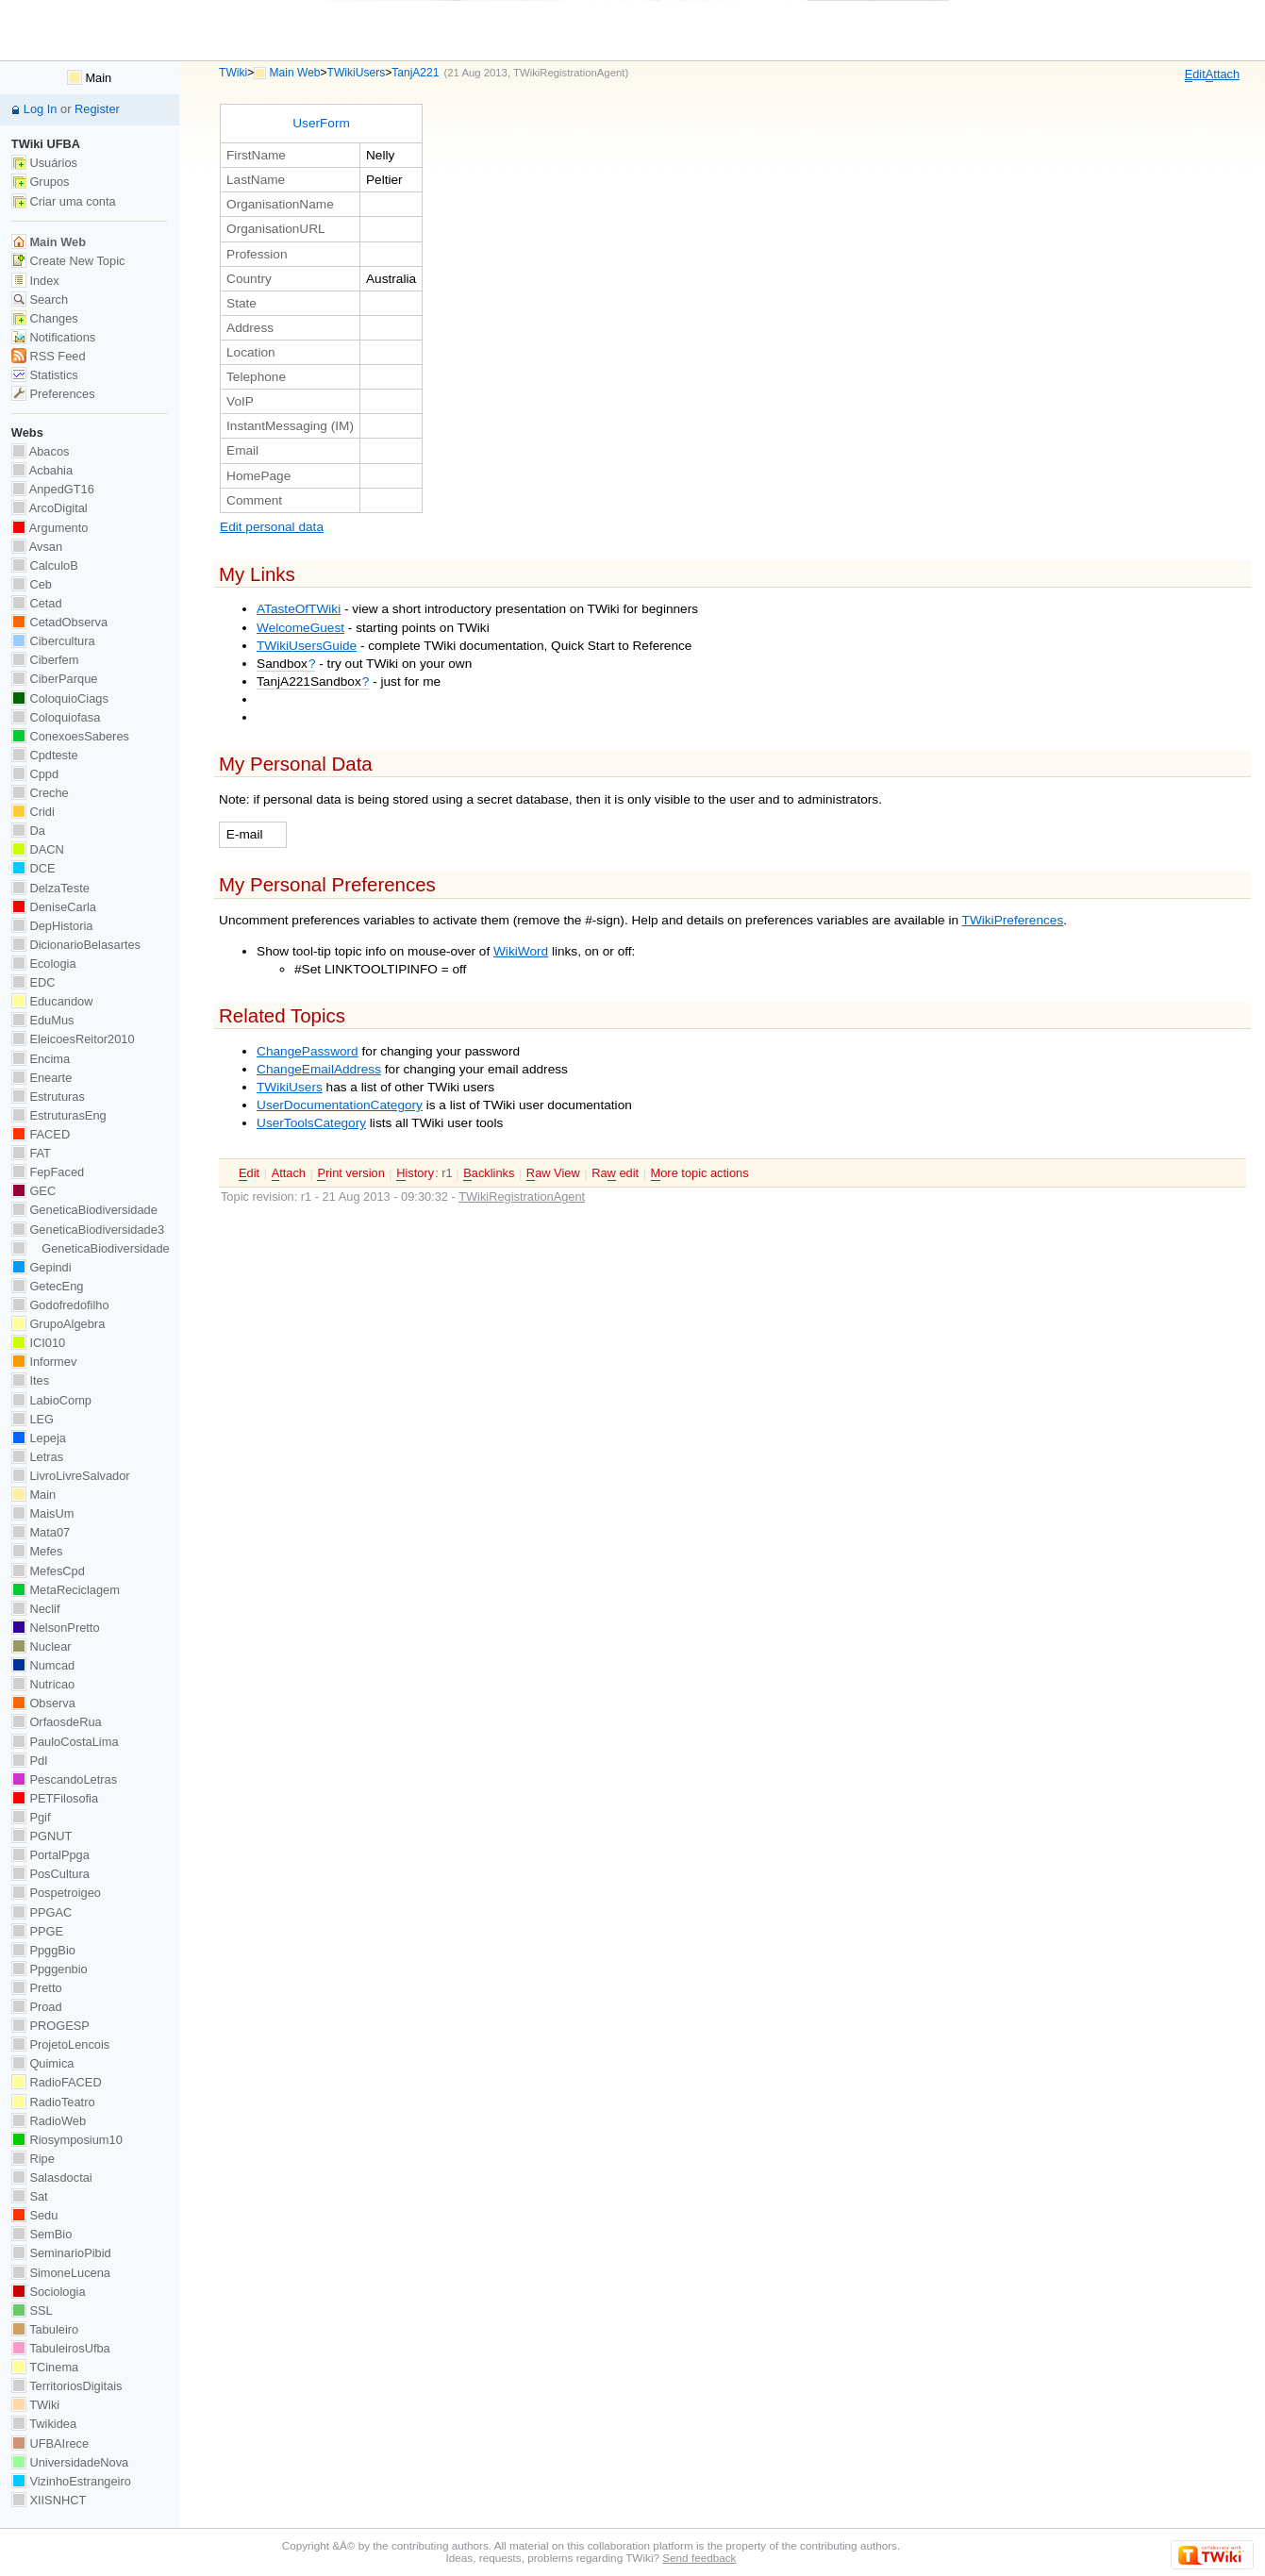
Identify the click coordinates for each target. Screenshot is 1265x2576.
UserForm (321, 123)
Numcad (43, 1665)
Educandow (52, 1001)
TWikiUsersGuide (307, 646)
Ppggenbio (49, 1969)
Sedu (34, 2215)
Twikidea (43, 2424)
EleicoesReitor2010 (73, 1039)
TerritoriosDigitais (67, 2386)
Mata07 (40, 1532)
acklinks (488, 1173)
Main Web (295, 72)
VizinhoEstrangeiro (71, 2481)
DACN (37, 849)
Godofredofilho (60, 1305)
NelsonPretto (55, 1627)
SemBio (41, 2234)
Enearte (42, 1078)
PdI (29, 1760)
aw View (553, 1173)
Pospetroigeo (56, 1893)
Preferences (53, 394)
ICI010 (38, 1343)
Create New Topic (68, 261)
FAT (31, 1153)
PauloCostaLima (65, 1742)
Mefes (37, 1551)
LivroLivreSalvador (70, 1476)
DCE (33, 868)
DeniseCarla (53, 907)
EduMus (43, 1020)
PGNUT (41, 1836)
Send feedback (699, 2557)
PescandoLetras (64, 1779)
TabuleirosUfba (60, 2348)
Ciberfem (45, 660)
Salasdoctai (51, 2177)
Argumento (50, 528)
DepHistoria (52, 926)
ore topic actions (700, 1173)
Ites (30, 1380)
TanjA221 (415, 72)
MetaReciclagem (65, 1590)
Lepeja (38, 1438)
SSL (32, 2310)
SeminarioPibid (61, 2253)
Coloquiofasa (55, 717)
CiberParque (54, 679)
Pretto (36, 1988)
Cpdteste (44, 755)
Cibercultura (53, 641)
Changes (44, 318)
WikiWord (520, 951)
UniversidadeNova (69, 2462)
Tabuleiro (44, 2329)
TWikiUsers (356, 72)
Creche (40, 793)
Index (35, 281)
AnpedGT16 (52, 489)
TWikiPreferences (1013, 920)
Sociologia (48, 2292)
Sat (29, 2196)
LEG (32, 1419)
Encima (40, 1059)
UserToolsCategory (311, 1123)
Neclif (35, 1609)
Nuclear (41, 1646)
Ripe (33, 2159)
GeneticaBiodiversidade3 (87, 1229)
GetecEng (47, 1286)
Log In (41, 109)
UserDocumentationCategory (340, 1105)
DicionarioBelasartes (76, 945)
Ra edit (615, 1173)
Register (97, 109)
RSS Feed (48, 356)
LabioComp (51, 1400)
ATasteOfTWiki (299, 609)
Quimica (43, 2063)
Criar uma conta (63, 201)
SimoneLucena (60, 2273)
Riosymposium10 (67, 2140)
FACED (40, 1134)
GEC (33, 1191)
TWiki (233, 72)
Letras (37, 1457)
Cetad (36, 603)
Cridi (33, 812)
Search (39, 299)
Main (89, 78)
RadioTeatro (53, 2102)
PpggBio (43, 1950)
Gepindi (41, 1267)
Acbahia (42, 470)
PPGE (37, 1931)
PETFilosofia (54, 1798)
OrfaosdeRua (56, 1722)
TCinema (44, 2367)
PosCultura (50, 1874)
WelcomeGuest (300, 628)
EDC (33, 982)
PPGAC (41, 1912)
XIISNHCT (48, 2500)
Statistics (44, 375)
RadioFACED (56, 2082)
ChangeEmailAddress (319, 1069)
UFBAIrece (50, 2443)
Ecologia (43, 963)
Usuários (44, 163)
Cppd (34, 774)
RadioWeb (48, 2121)
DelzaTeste (50, 888)
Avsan (36, 547)
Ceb (31, 584)
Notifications (53, 337)
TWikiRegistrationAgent (568, 72)
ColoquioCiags (59, 698)
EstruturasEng (59, 1115)
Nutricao (43, 1684)
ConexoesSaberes (70, 736)
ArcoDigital (49, 508)
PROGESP (50, 2026)
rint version (350, 1173)
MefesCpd (48, 1571)
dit (1195, 74)
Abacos (40, 451)
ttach (1223, 74)
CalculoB (44, 565)
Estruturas (48, 1096)
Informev (43, 1361)
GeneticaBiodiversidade (84, 1210)
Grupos (40, 182)
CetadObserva (59, 622)
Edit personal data (272, 527)
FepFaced (47, 1172)
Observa (43, 1703)
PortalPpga (50, 1855)
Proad (36, 2007)
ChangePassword (307, 1051)
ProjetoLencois (60, 2044)
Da (28, 830)
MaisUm (43, 1513)
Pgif (31, 1817)
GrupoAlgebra (58, 1324)
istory (415, 1173)
